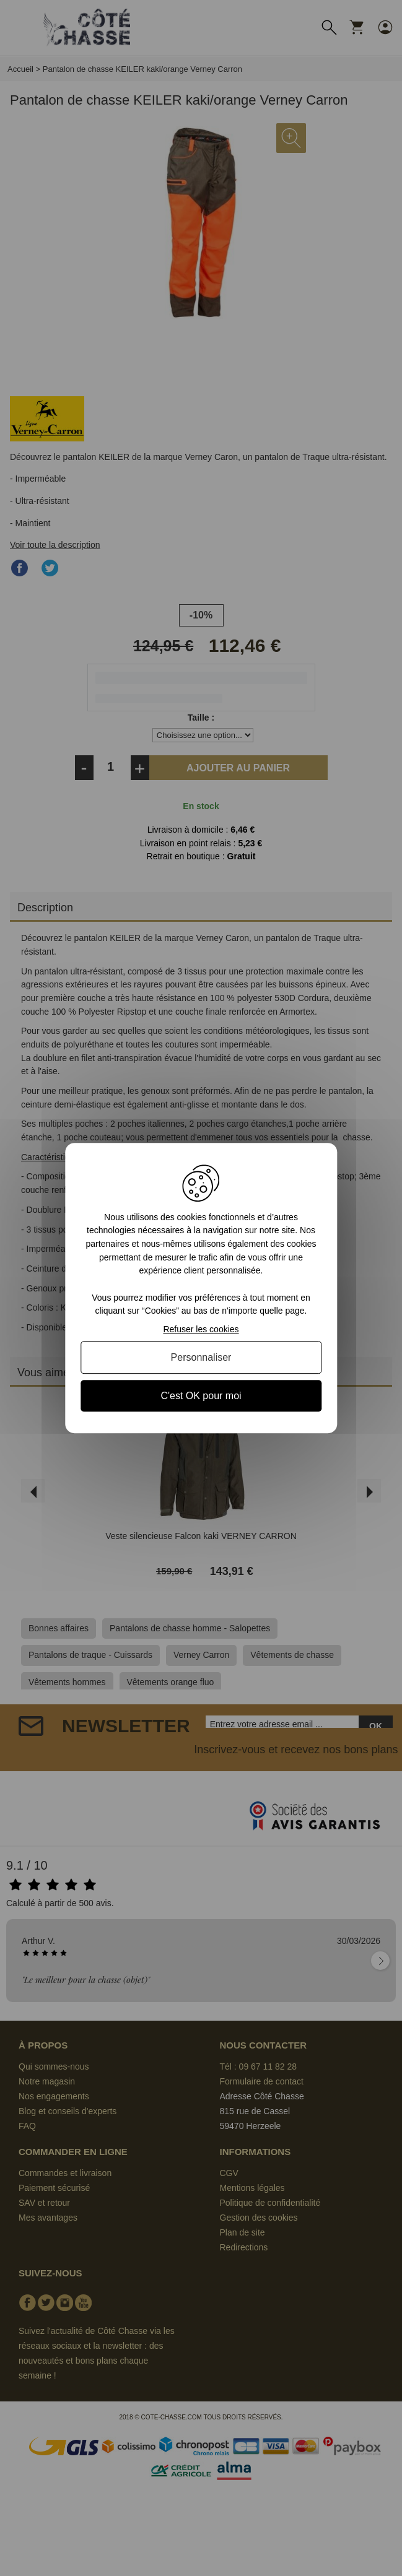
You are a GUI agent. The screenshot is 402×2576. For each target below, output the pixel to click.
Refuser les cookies (200, 1329)
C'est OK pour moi (200, 1395)
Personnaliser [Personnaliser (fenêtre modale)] (201, 1357)
